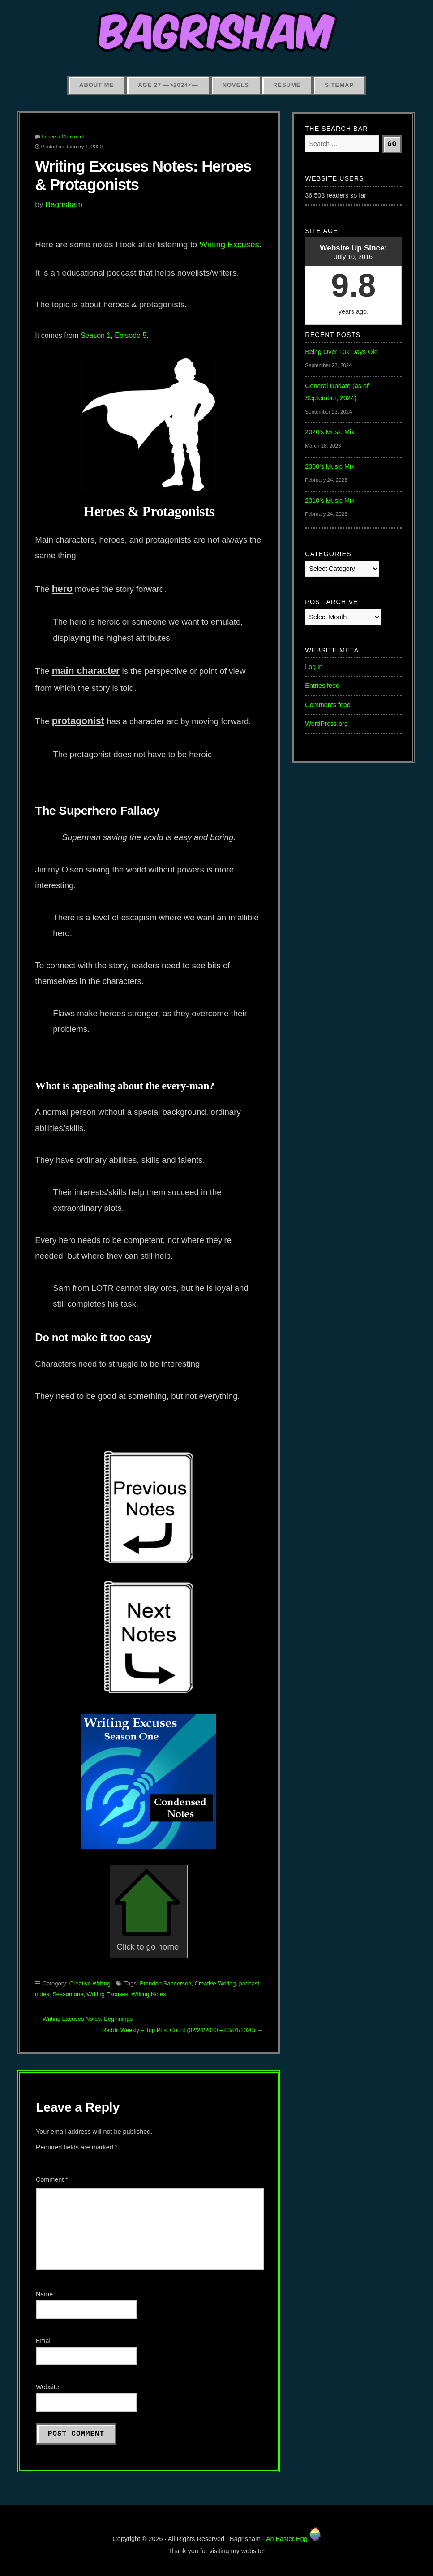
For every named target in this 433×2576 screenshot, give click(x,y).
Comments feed (328, 704)
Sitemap (339, 85)
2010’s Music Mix (329, 500)
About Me (96, 85)
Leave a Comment (63, 136)
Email (44, 2340)
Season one (67, 1994)
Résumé (286, 85)
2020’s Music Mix (329, 432)
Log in (313, 666)
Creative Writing (90, 1983)
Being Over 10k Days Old (341, 351)
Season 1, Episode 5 (114, 335)
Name (44, 2294)
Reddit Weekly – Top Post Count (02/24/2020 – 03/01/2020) (178, 2030)
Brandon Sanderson (165, 1983)
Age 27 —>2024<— (168, 85)
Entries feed (322, 685)
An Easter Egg (293, 2538)
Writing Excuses (229, 244)
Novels (236, 85)
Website (47, 2386)
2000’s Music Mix (329, 466)
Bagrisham (63, 204)
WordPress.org (326, 723)
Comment (52, 2179)
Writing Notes (148, 1994)
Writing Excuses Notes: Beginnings (88, 2018)
